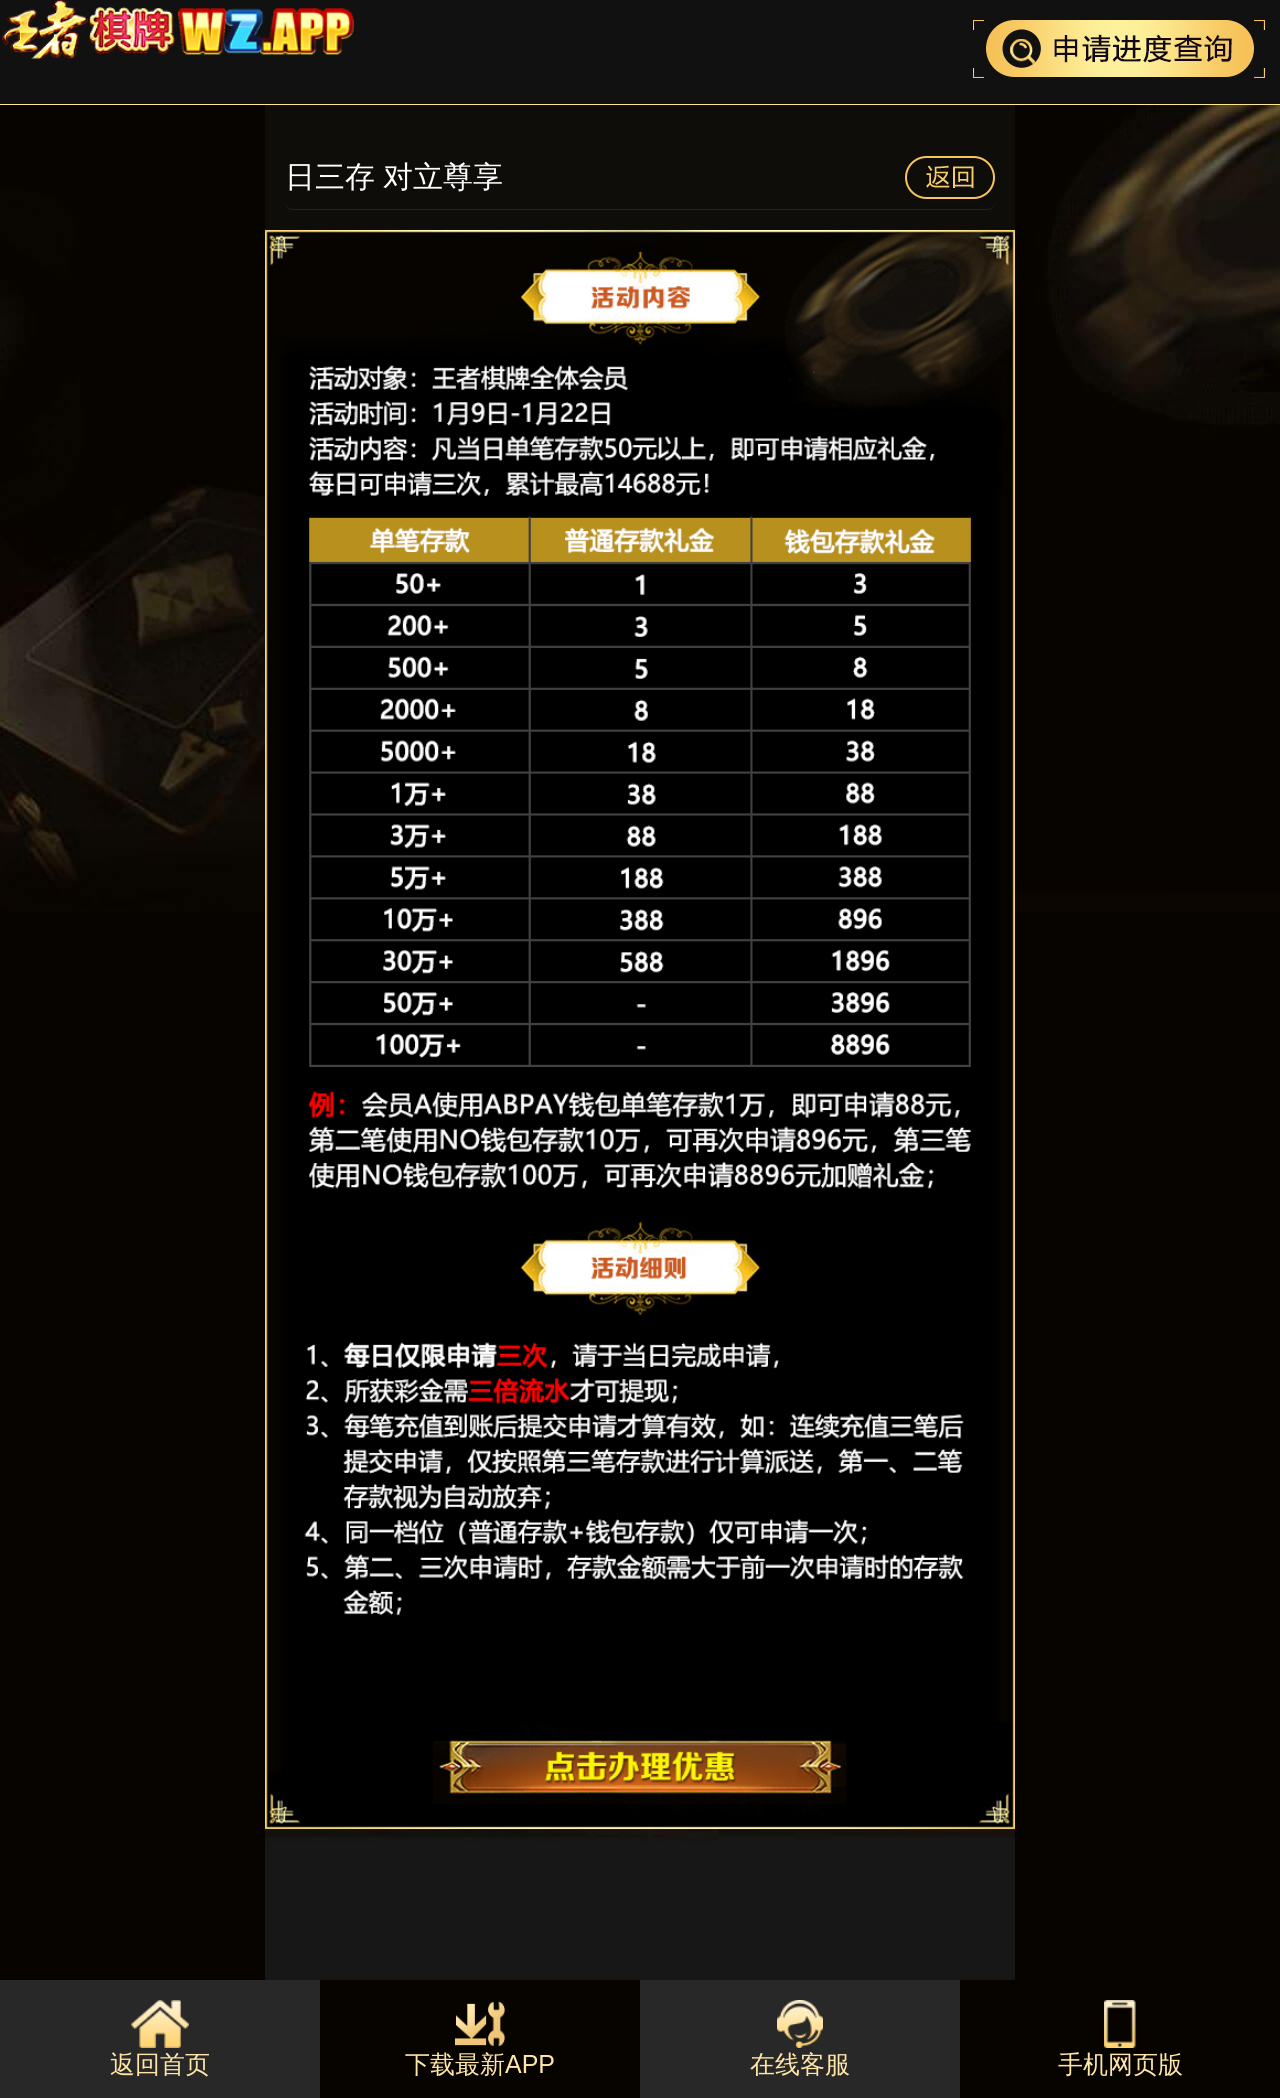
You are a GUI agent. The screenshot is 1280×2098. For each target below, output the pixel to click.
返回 (950, 177)
